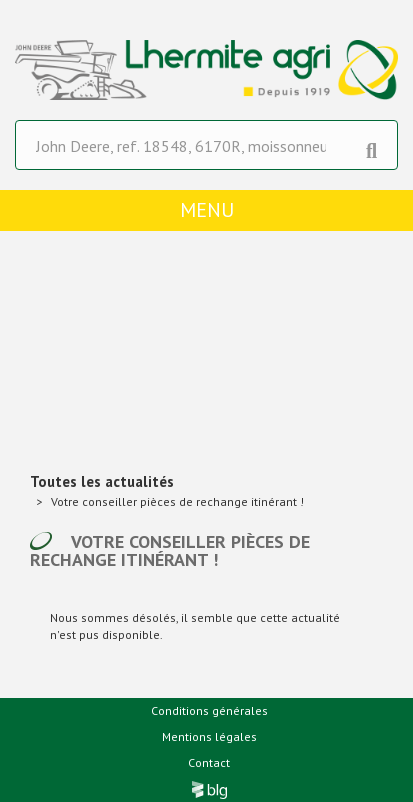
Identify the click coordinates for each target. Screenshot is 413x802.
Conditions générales (209, 710)
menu (207, 210)
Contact (209, 762)
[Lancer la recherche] (371, 146)
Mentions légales (209, 736)
